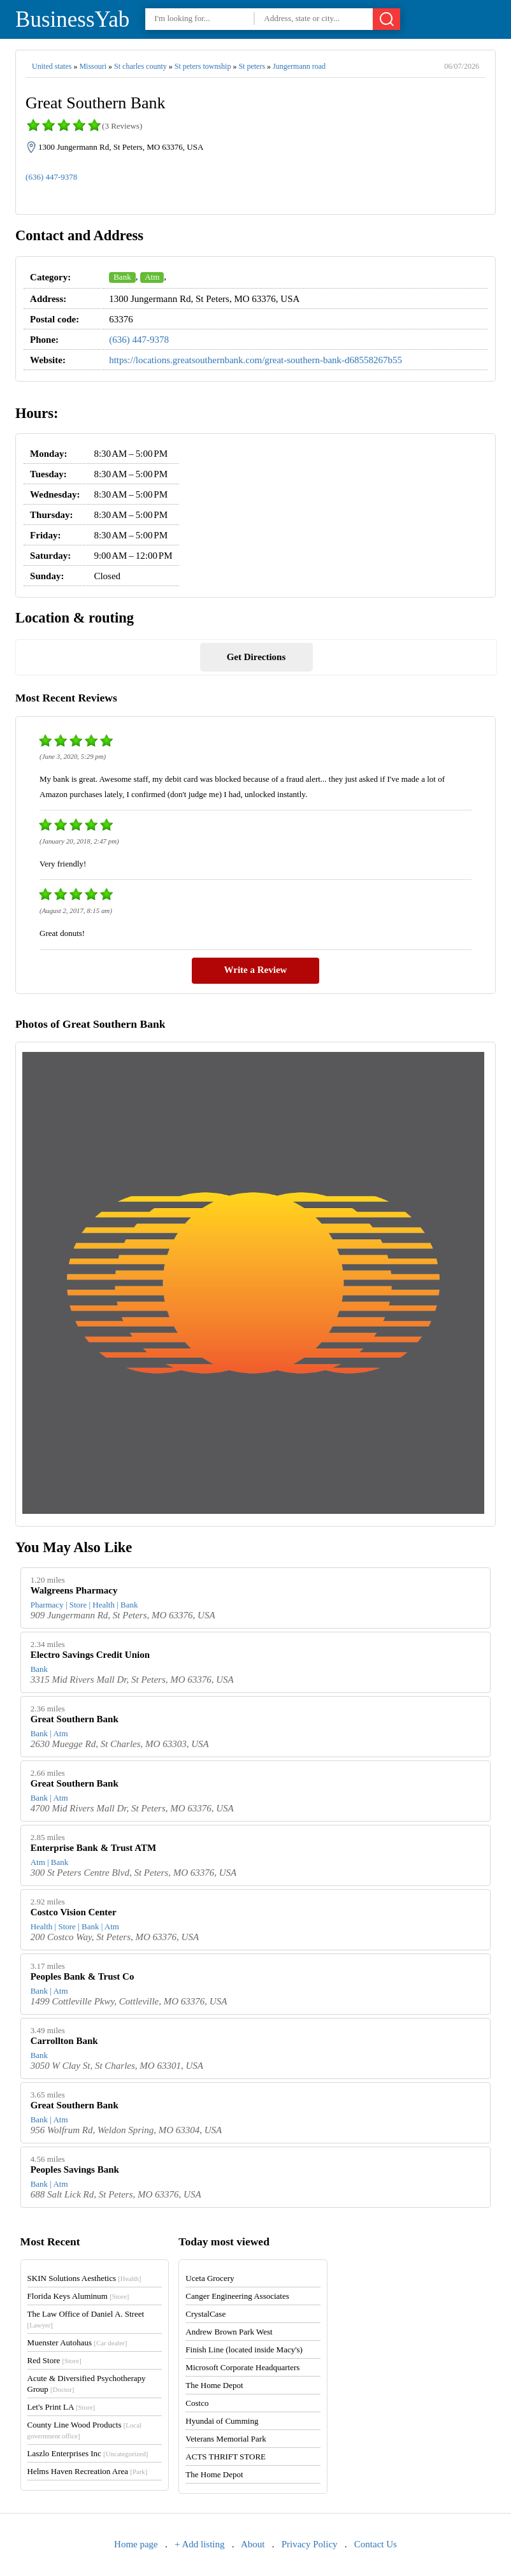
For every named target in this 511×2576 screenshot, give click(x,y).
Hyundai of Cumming (221, 2421)
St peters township (203, 66)
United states (51, 66)
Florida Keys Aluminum (78, 2296)
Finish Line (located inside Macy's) (244, 2349)
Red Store (54, 2360)
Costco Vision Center (74, 1912)
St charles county (140, 66)
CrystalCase (205, 2314)
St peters (251, 66)
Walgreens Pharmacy (74, 1590)
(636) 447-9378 (51, 177)
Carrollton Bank (64, 2041)
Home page (136, 2544)
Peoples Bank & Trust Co (82, 1976)
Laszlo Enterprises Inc (87, 2453)
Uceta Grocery (209, 2278)
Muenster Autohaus (77, 2342)
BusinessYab (72, 19)
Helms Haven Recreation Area (87, 2471)
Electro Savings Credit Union (90, 1655)
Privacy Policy (310, 2544)
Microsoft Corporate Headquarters (242, 2367)
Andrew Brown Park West (228, 2331)
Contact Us (375, 2544)
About (253, 2544)
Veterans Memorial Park (225, 2438)
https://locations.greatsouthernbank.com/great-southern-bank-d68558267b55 (255, 360)
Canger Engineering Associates (237, 2296)
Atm (152, 277)
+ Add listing (199, 2544)
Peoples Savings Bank (75, 2169)
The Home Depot (214, 2385)
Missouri (92, 66)
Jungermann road (299, 66)
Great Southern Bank (75, 1719)
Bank (122, 277)
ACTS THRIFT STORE (225, 2456)
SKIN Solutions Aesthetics (84, 2278)
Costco (196, 2403)
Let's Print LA (61, 2407)
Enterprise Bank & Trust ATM (94, 1848)
